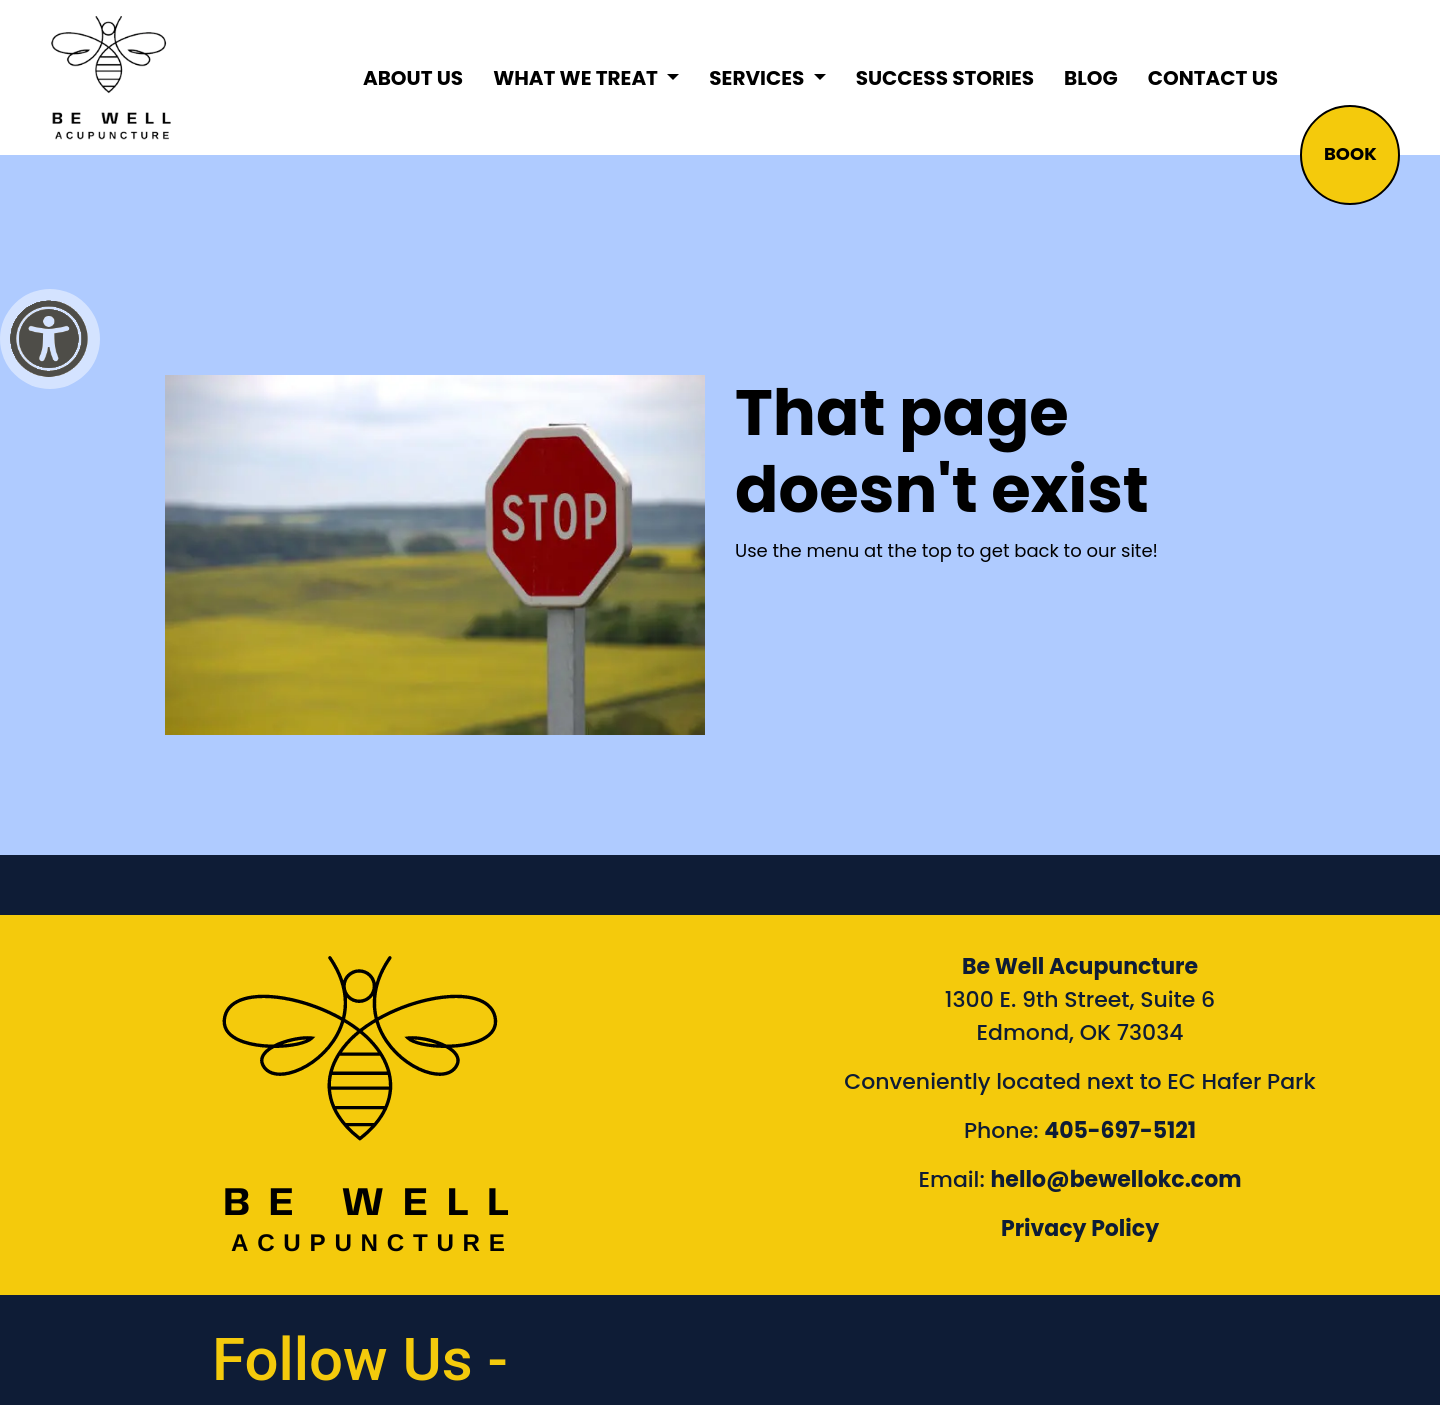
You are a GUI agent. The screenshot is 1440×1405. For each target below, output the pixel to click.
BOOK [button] (1350, 153)
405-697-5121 (1120, 1130)
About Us (413, 78)
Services (758, 78)
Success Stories (945, 78)
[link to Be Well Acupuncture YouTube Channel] (1166, 1350)
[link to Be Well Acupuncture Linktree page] (1339, 1350)
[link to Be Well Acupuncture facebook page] (821, 1350)
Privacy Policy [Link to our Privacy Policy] (1080, 1228)
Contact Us (1213, 78)
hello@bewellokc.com (1116, 1179)
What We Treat (577, 78)
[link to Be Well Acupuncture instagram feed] (994, 1350)
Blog (1091, 78)
